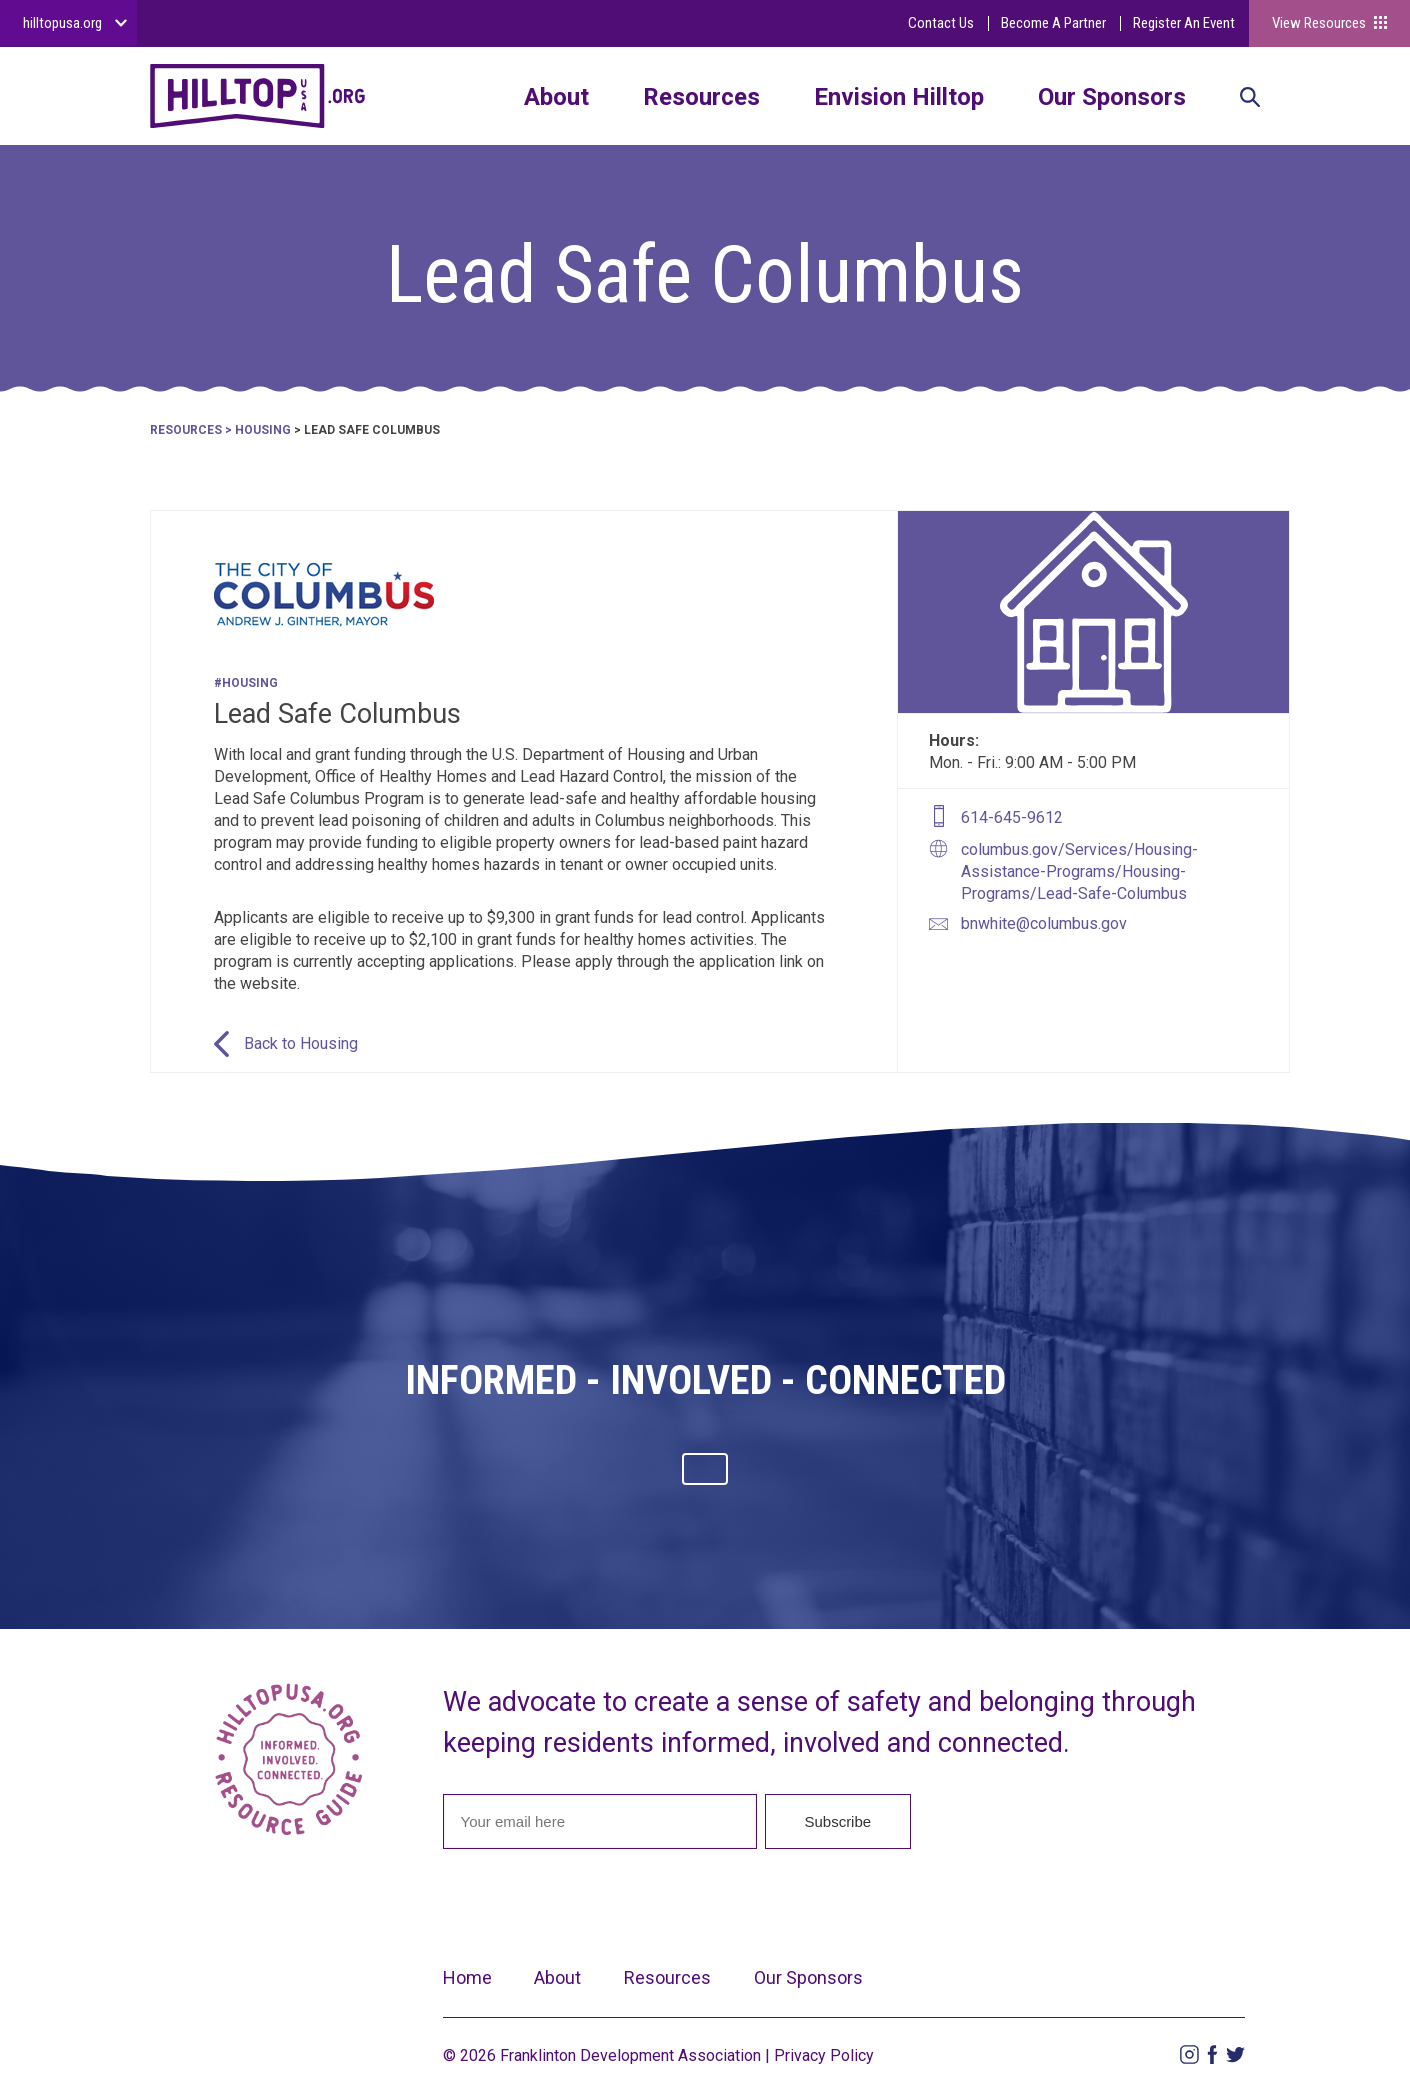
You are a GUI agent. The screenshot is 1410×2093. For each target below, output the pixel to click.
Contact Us (941, 23)
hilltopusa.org (62, 23)
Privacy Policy (824, 2055)
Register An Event (1184, 23)
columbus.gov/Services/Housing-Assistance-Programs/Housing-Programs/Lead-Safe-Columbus (1079, 871)
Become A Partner (1053, 23)
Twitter (1235, 2054)
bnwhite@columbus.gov (1044, 923)
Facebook (1212, 2054)
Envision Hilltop (899, 97)
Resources (701, 97)
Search (1250, 99)
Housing (263, 430)
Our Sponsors (1112, 97)
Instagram (1189, 2054)
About (556, 97)
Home (467, 1977)
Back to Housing (301, 1043)
